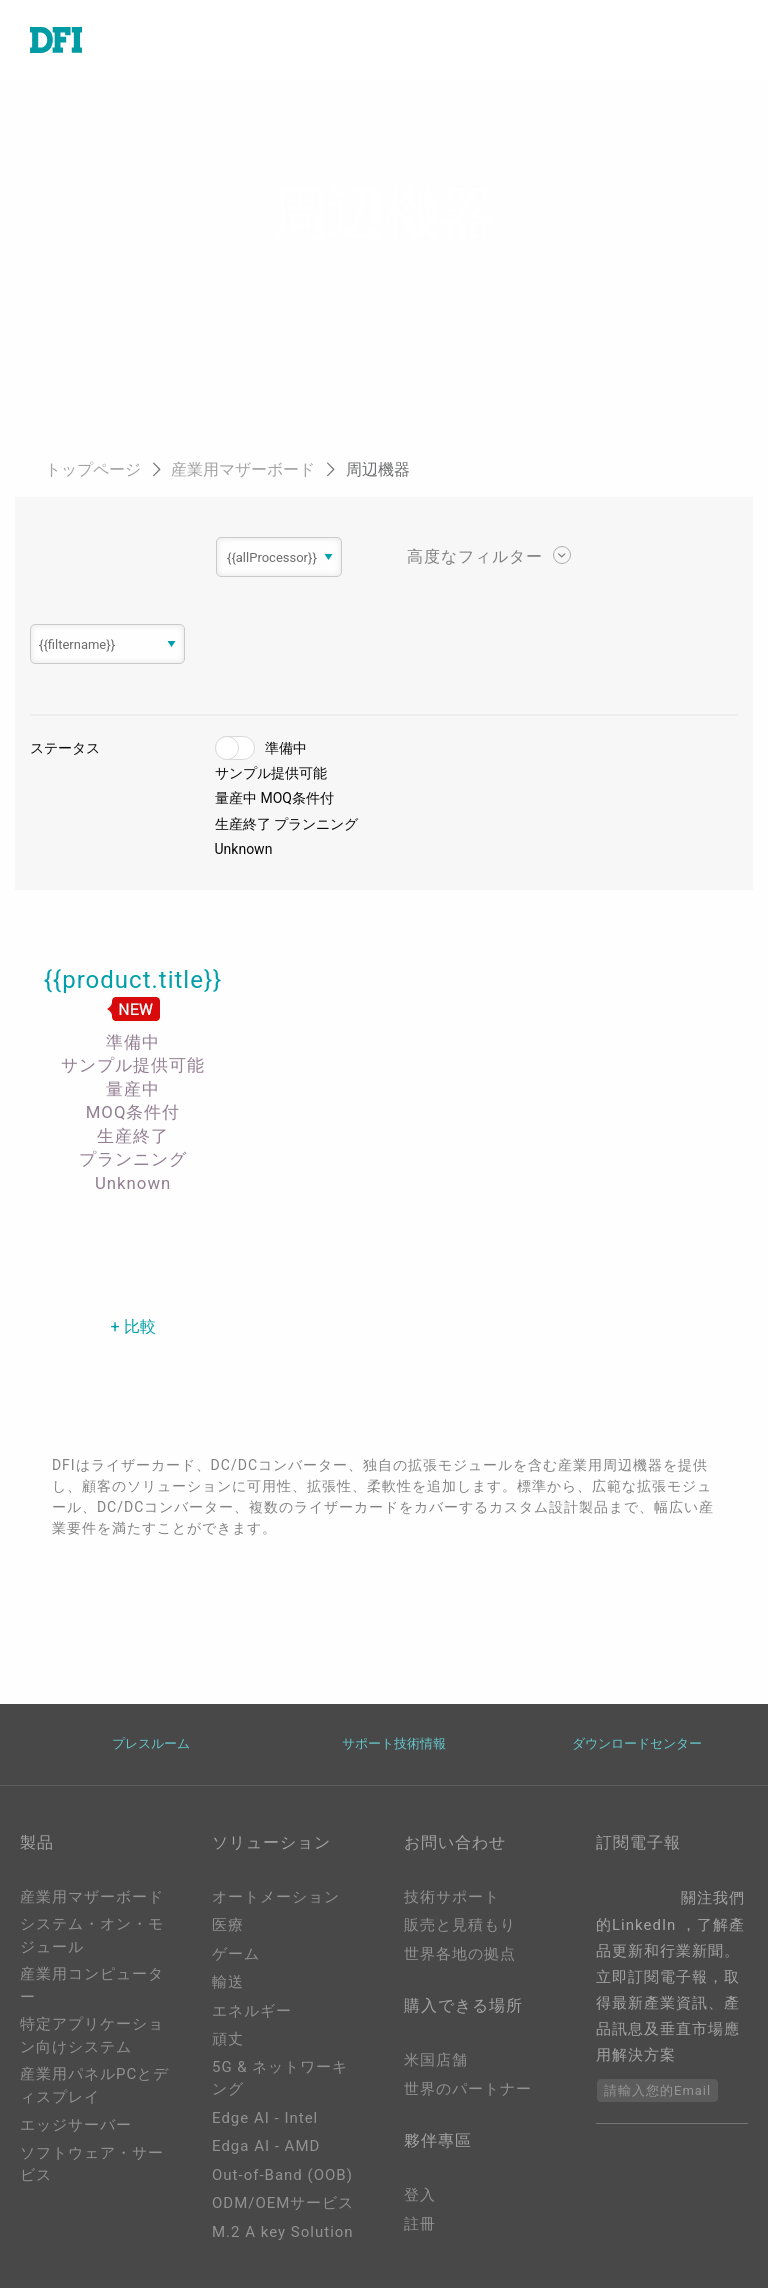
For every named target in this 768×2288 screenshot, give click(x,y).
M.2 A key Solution (283, 2232)
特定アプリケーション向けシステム (92, 2035)
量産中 (236, 798)
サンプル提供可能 (271, 773)
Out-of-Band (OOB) (282, 2175)
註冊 (420, 2224)
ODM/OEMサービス (283, 2203)
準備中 (286, 748)
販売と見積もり (460, 1925)
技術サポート (452, 1897)
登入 (420, 2195)
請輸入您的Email (657, 2090)
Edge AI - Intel (265, 2118)
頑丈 (228, 2039)
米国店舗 (436, 2060)
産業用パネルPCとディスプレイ (94, 2085)
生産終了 (243, 824)
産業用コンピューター (92, 1985)
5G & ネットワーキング (280, 2078)
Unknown (244, 849)
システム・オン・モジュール (92, 1935)
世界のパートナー (468, 2089)
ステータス (65, 748)
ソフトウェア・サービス (92, 2164)
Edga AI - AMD (266, 2146)
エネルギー (252, 2011)
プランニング (316, 824)
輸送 (228, 1982)
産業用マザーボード (245, 469)
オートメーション (276, 1897)
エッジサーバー (76, 2125)
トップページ (95, 469)
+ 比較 (133, 1326)
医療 (228, 1925)
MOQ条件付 (297, 798)
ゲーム (236, 1954)
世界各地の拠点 (460, 1954)
